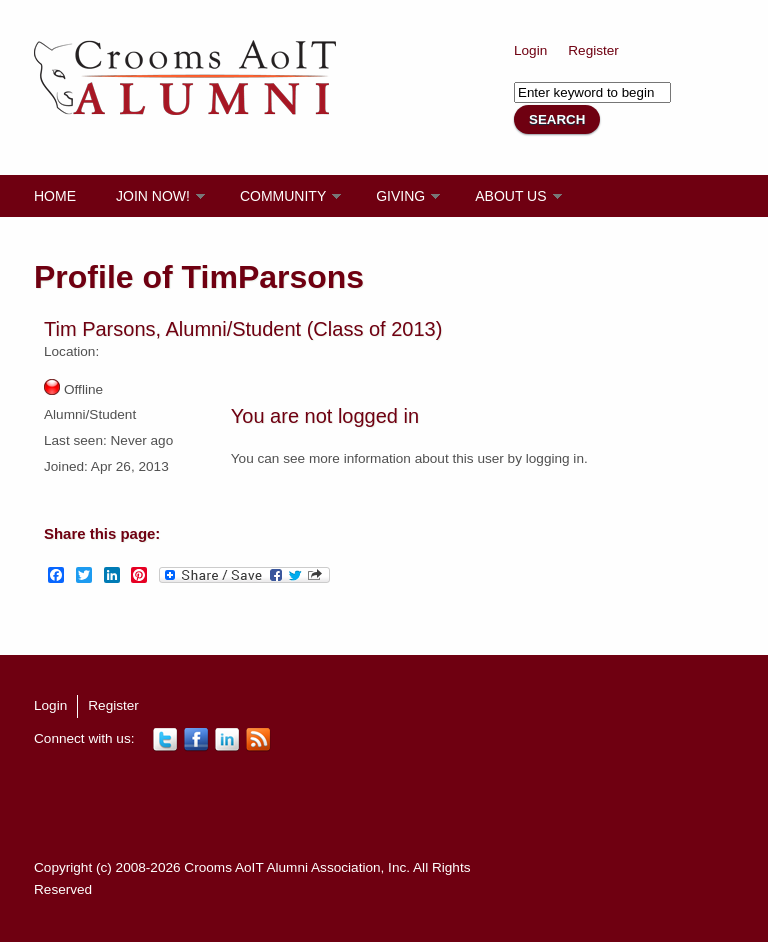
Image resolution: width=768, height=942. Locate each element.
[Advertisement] (398, 804)
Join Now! (153, 196)
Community (283, 196)
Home (55, 196)
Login (530, 50)
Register (593, 50)
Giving (400, 196)
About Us (510, 196)
